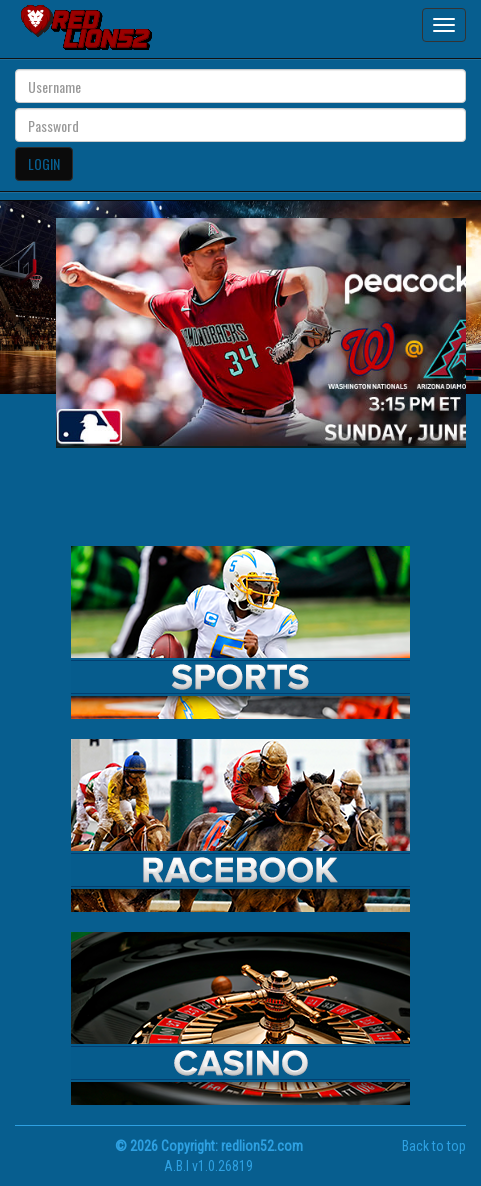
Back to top (434, 1146)
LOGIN (44, 163)
